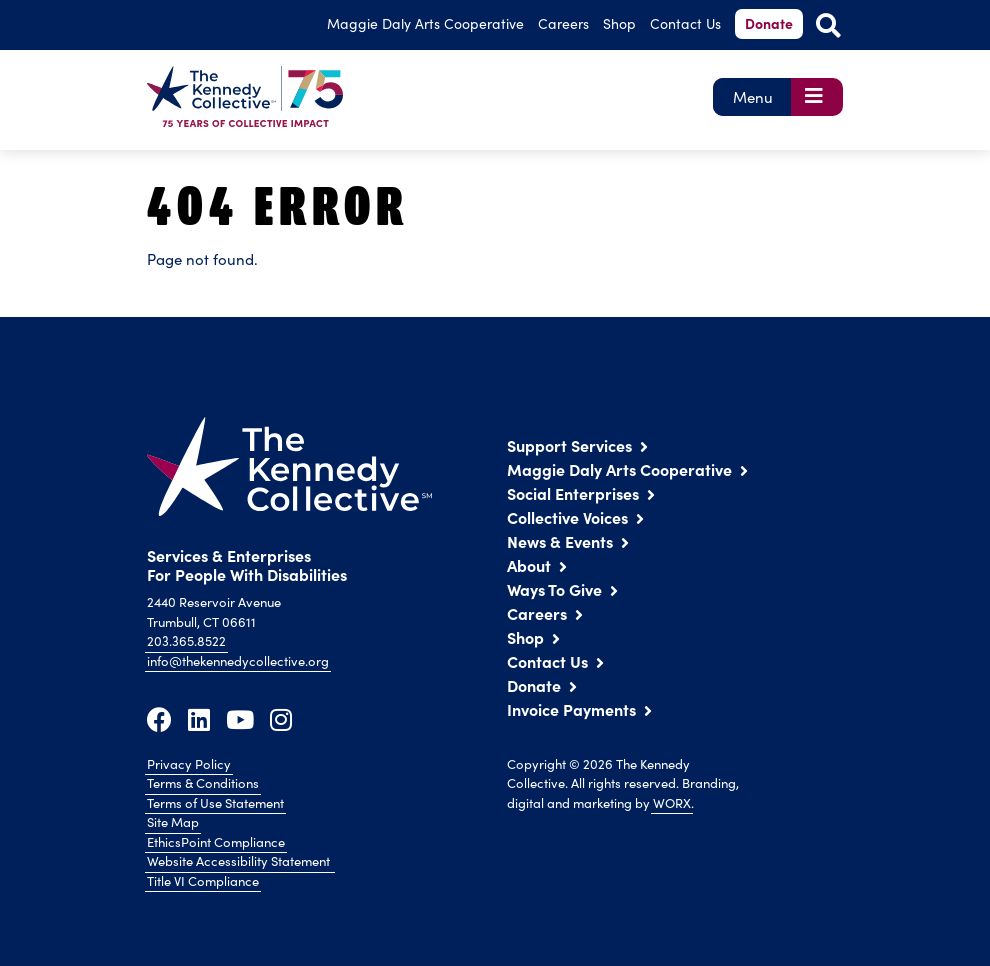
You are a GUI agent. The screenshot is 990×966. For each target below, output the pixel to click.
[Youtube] (240, 718)
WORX (672, 802)
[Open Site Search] (828, 25)
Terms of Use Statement (215, 802)
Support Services (569, 445)
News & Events (560, 541)
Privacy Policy (189, 763)
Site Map (173, 821)
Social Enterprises (573, 493)
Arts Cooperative (425, 23)
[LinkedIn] (199, 718)
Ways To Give (554, 589)
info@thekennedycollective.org (238, 660)
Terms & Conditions (203, 782)
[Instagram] (281, 718)
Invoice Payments (571, 709)
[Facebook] (159, 718)
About (529, 565)
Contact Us (685, 23)
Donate (769, 23)
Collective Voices (567, 517)
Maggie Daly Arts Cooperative (619, 469)
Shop (619, 23)
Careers (563, 23)
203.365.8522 (186, 640)
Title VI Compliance (203, 880)
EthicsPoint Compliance (216, 841)
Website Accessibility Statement (240, 860)
